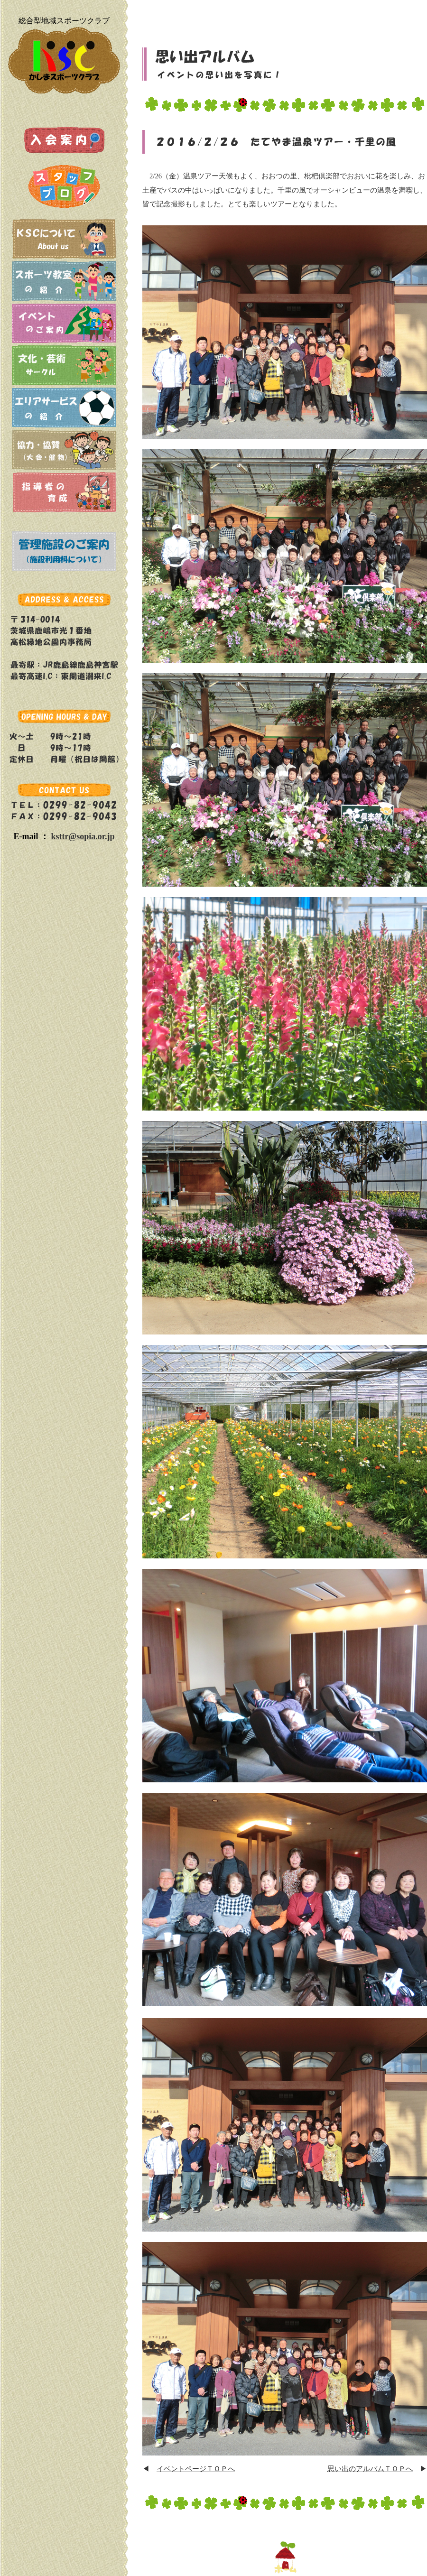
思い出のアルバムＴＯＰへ (370, 2469)
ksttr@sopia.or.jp (82, 836)
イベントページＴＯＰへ (196, 2469)
